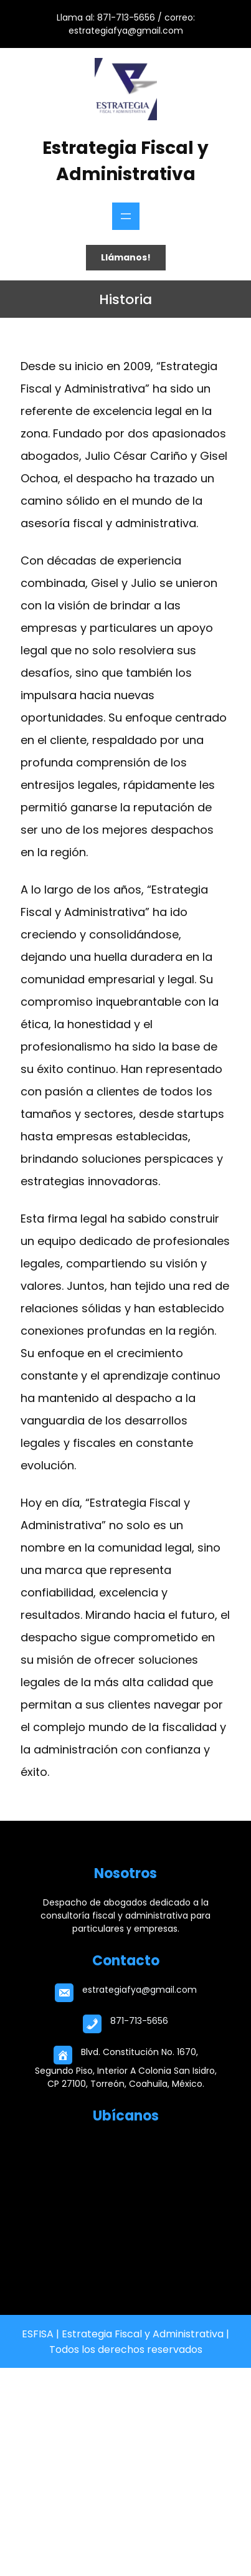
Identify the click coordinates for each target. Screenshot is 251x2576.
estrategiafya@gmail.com (139, 1989)
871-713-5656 (139, 2021)
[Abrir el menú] (126, 216)
